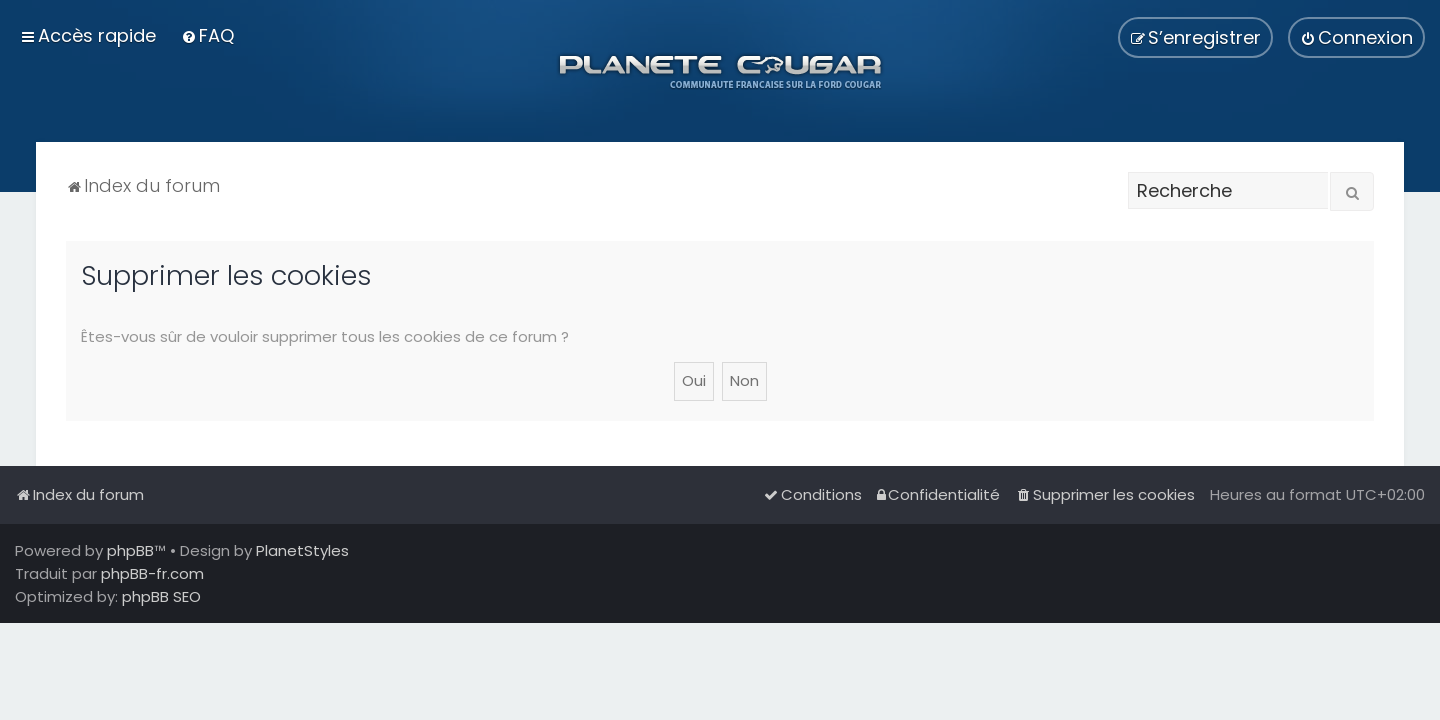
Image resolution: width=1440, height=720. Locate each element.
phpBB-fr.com (152, 573)
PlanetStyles (302, 550)
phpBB (130, 550)
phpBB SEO (161, 596)
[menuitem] (207, 35)
